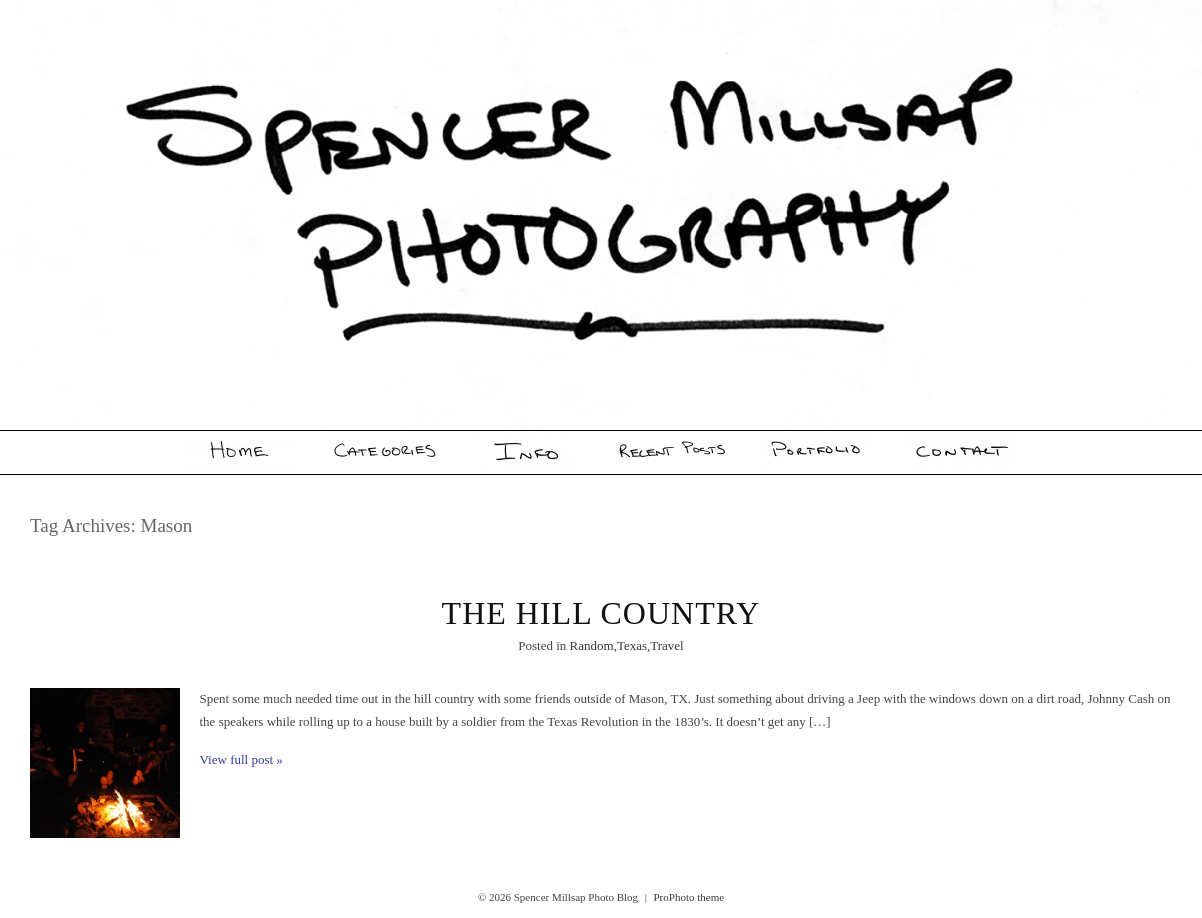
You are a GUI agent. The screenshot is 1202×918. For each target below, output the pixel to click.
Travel (666, 645)
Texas (632, 645)
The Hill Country (601, 613)
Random (592, 645)
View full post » (241, 759)
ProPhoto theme (689, 897)
